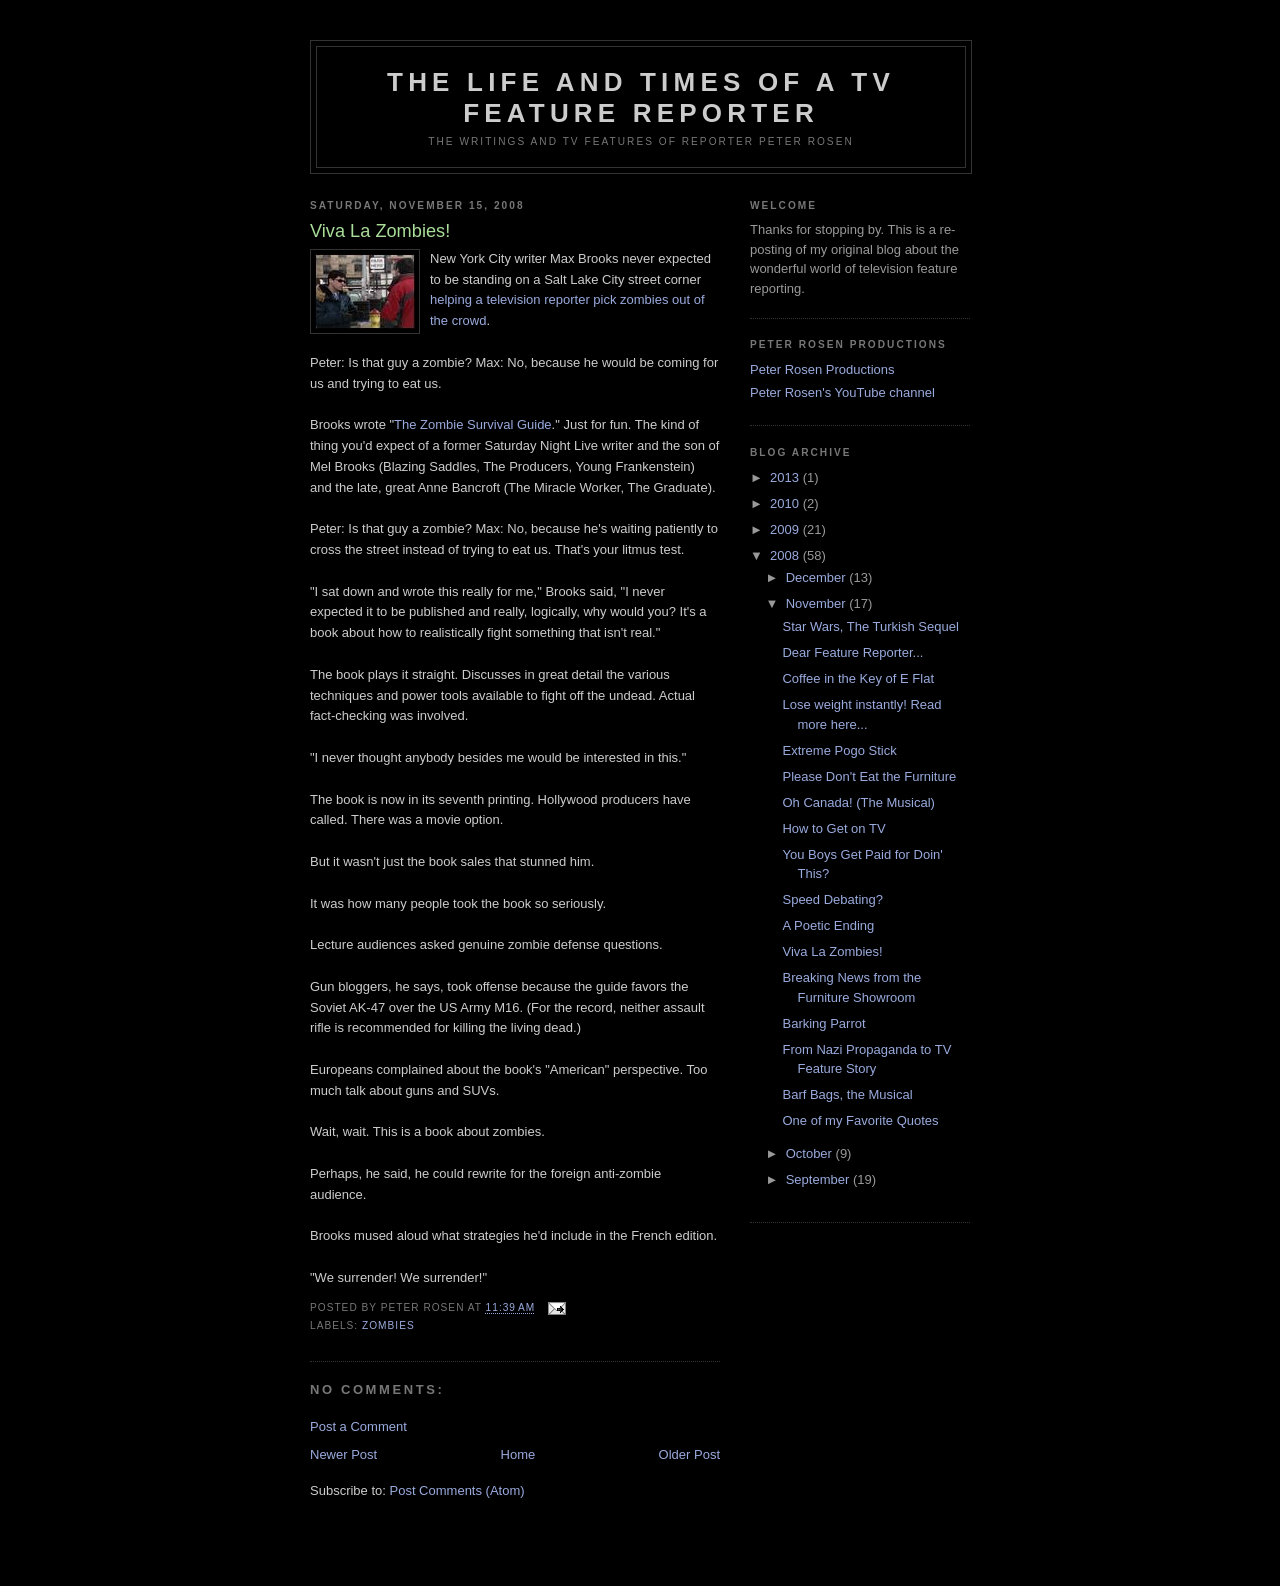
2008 (786, 555)
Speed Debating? (832, 899)
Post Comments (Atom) (457, 1490)
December (818, 577)
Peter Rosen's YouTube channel (842, 392)
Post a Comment (358, 1426)
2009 (786, 529)
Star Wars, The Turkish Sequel (870, 626)
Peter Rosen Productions (822, 369)
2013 (786, 477)
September (819, 1179)
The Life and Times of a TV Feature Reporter (641, 97)
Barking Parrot (823, 1023)
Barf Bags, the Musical (847, 1094)
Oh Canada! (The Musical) (858, 802)
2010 (786, 503)
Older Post (689, 1454)
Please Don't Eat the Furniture (869, 776)
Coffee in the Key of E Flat (858, 678)
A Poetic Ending (828, 925)
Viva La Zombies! (832, 951)
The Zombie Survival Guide (473, 424)
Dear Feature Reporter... (852, 652)
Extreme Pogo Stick (839, 750)
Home (518, 1454)
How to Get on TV (833, 828)
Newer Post (343, 1454)
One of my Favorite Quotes (860, 1120)
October (811, 1153)
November (818, 603)
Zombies (388, 1325)
